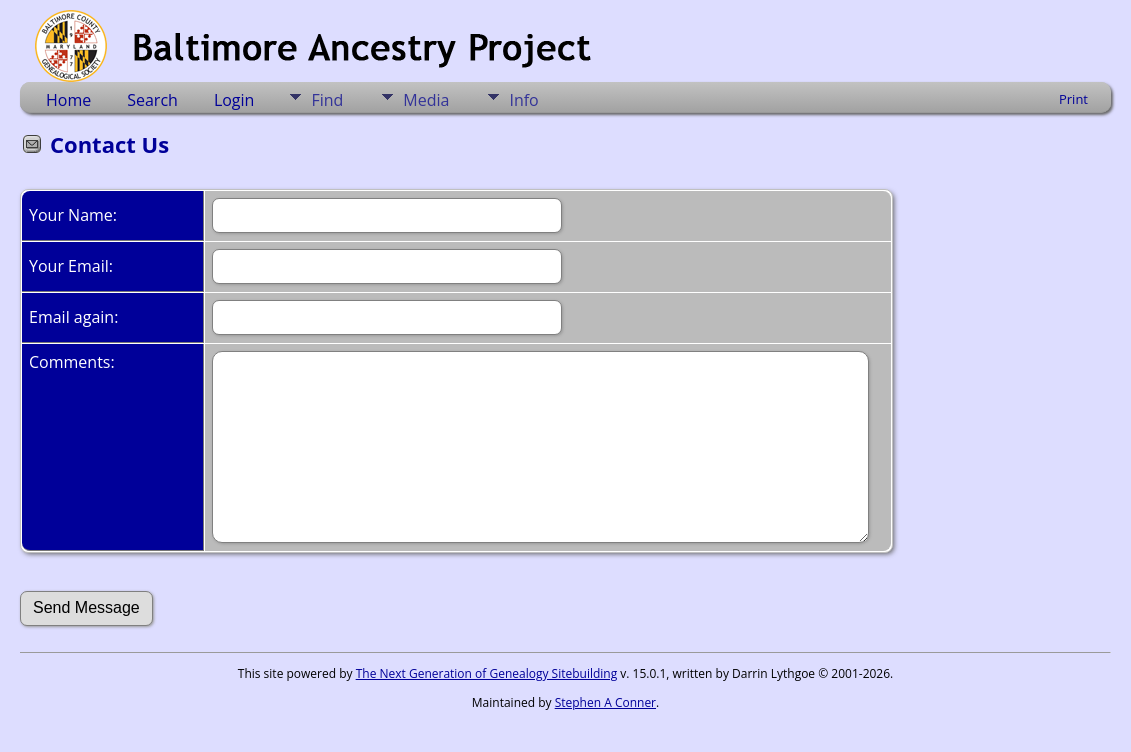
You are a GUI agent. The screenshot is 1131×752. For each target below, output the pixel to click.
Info (523, 100)
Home (68, 100)
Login (234, 100)
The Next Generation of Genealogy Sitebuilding (487, 673)
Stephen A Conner (605, 702)
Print (1073, 99)
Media (426, 100)
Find (327, 100)
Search (152, 100)
